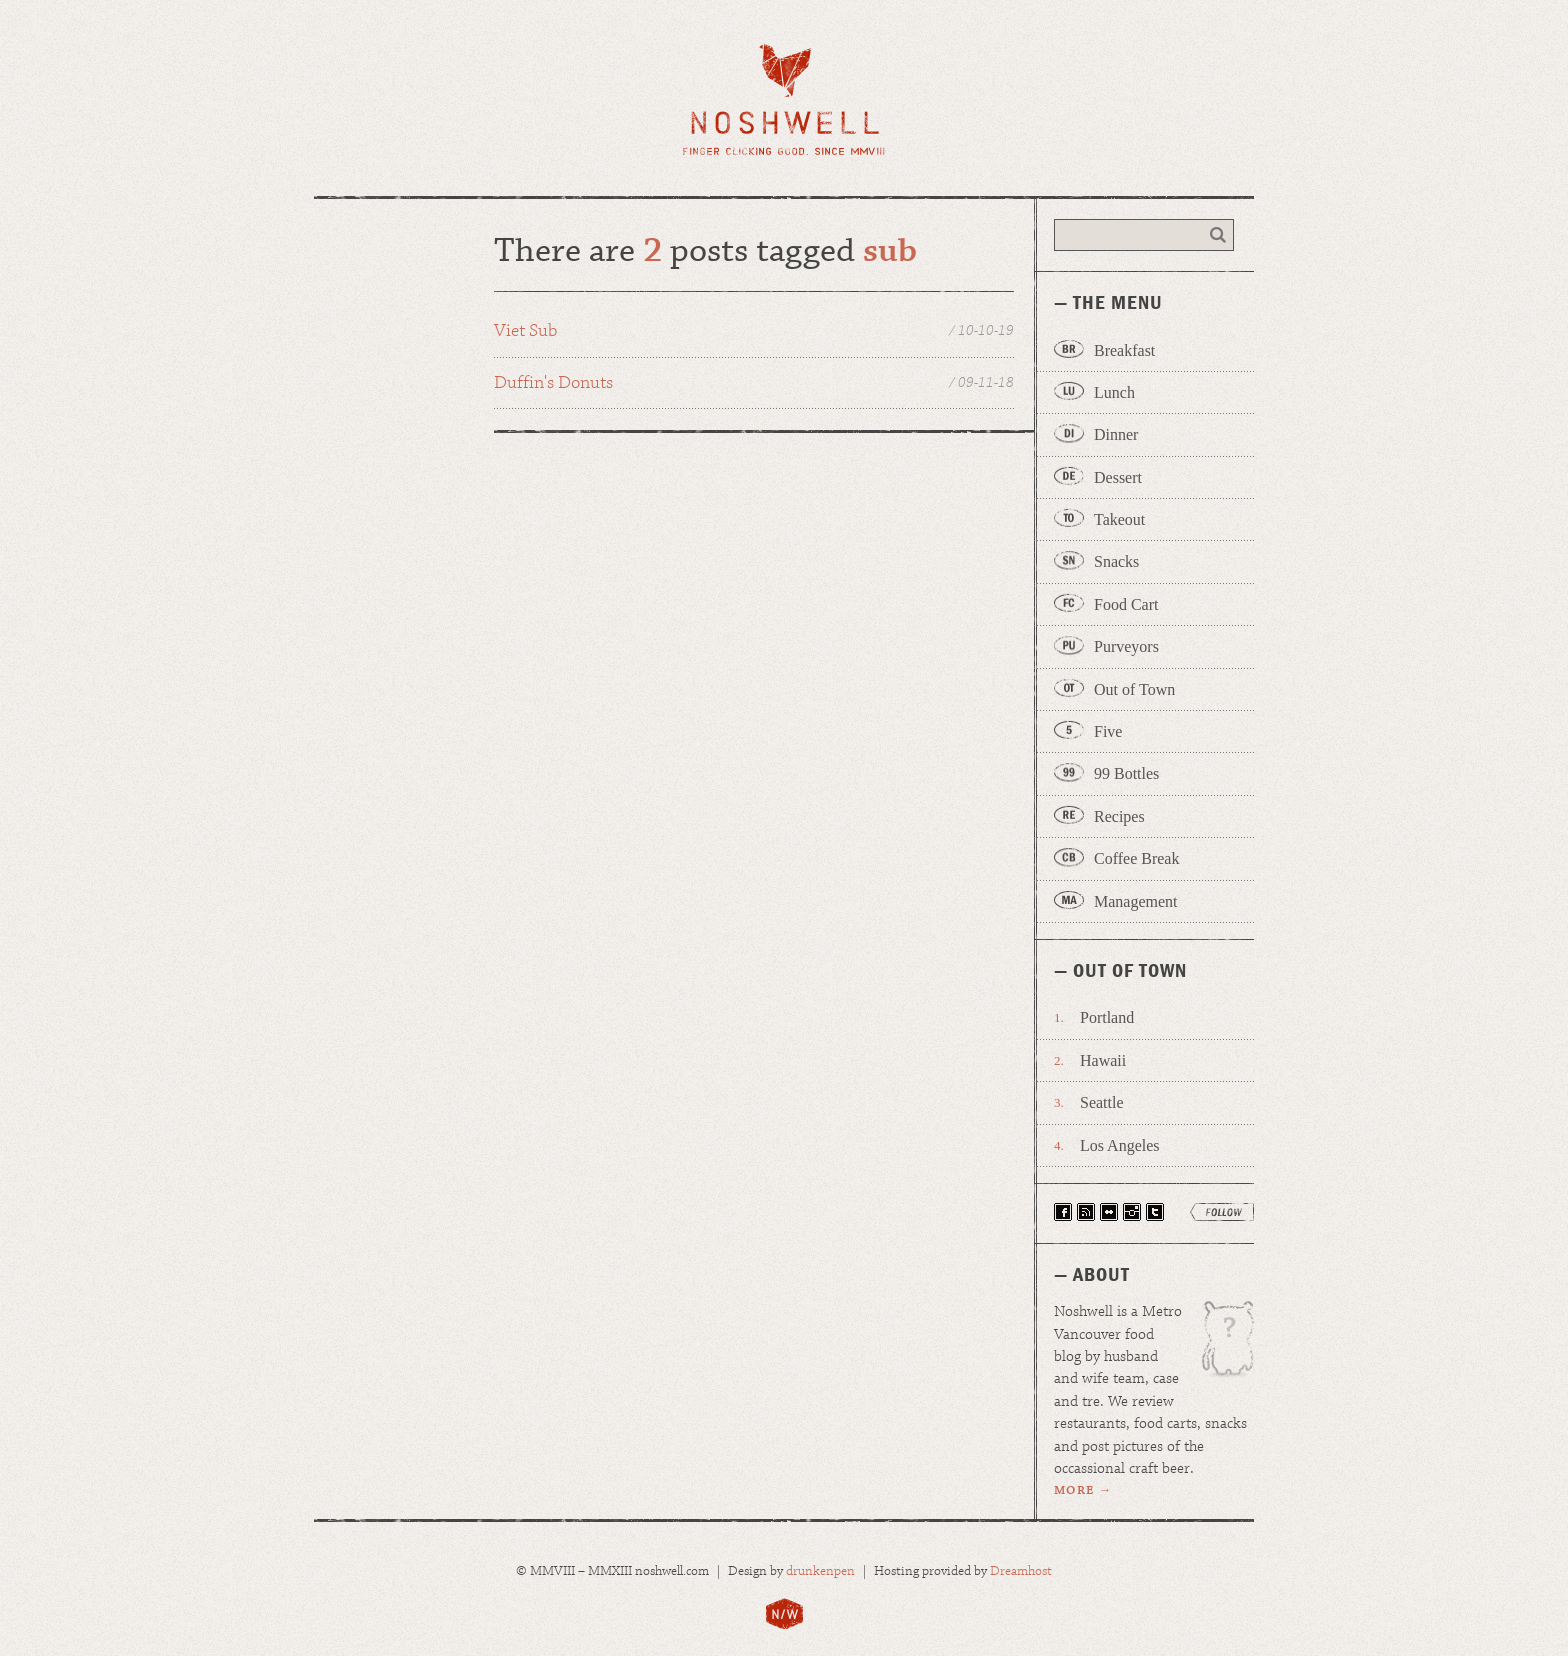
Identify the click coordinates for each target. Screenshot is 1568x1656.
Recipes (1119, 816)
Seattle (1102, 1102)
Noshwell (784, 99)
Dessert (1118, 477)
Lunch (1114, 392)
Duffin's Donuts (754, 383)
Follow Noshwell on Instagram (1132, 1212)
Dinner (1116, 434)
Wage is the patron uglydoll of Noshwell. (1218, 1346)
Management (1136, 901)
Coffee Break (1136, 858)
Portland (1107, 1017)
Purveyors (1126, 646)
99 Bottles (1126, 773)
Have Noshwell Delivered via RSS (1086, 1212)
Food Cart (1126, 604)
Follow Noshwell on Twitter (1155, 1212)
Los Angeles (1120, 1145)
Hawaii (1103, 1060)
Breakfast (1124, 350)
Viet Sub (754, 331)
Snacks (1116, 561)
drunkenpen (820, 1571)
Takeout (1119, 519)
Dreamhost (1021, 1571)
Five (1108, 731)
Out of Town (1134, 689)
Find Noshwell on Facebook (1063, 1212)
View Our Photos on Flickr (1109, 1212)
